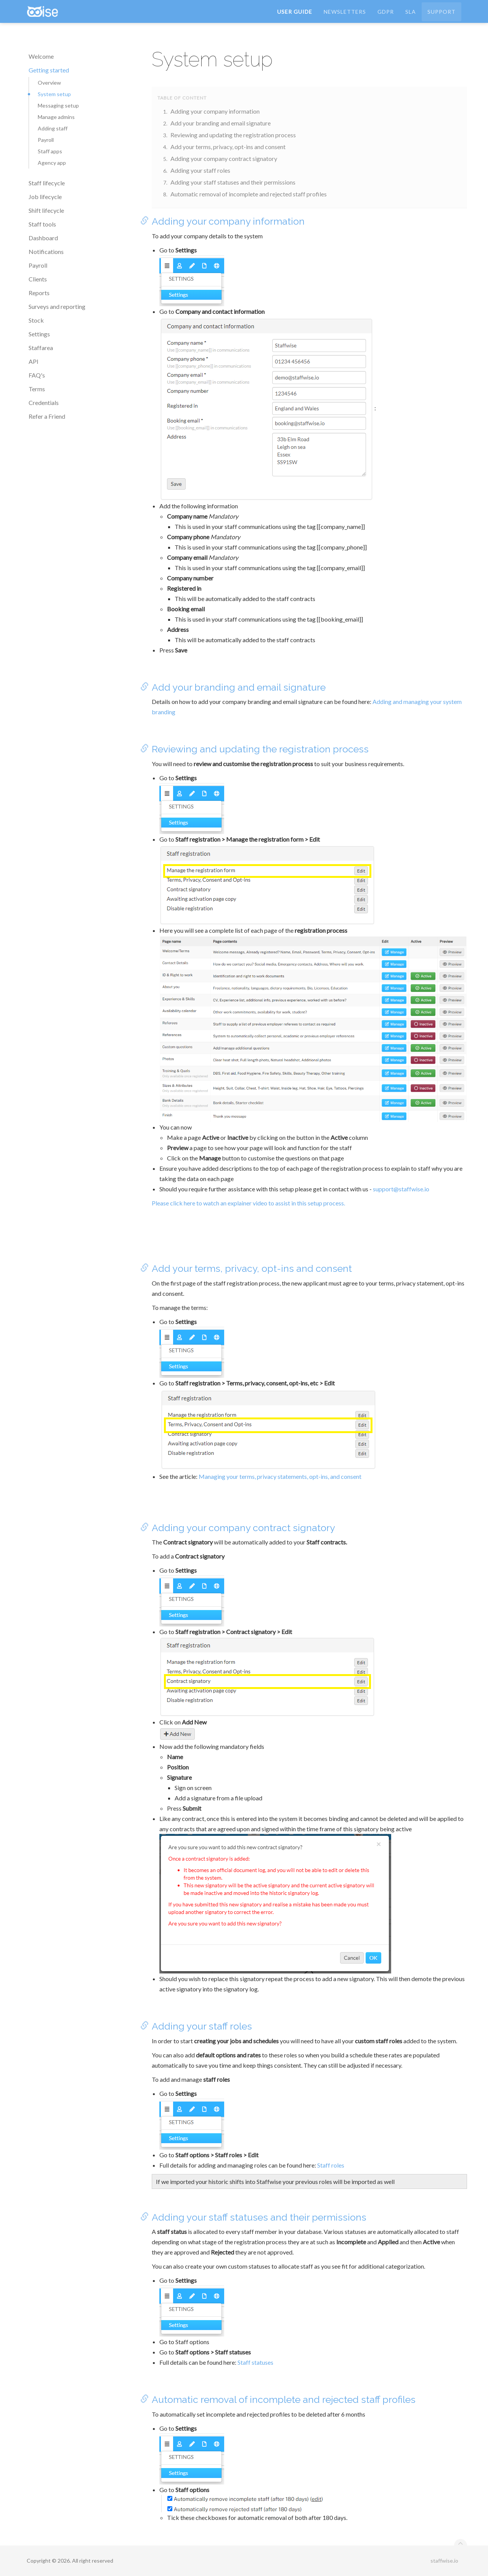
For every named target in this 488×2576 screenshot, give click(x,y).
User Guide (294, 17)
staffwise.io (444, 2560)
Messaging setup (58, 105)
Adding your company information (215, 111)
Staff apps (50, 151)
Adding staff (52, 128)
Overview (49, 82)
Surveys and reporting (57, 306)
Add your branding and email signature (220, 123)
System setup (54, 94)
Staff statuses (255, 2362)
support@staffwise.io (401, 1188)
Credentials (44, 402)
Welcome (41, 56)
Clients (38, 279)
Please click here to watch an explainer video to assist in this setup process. (248, 1203)
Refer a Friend (47, 416)
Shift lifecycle (46, 210)
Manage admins (56, 117)
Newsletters (345, 17)
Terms (37, 388)
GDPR (385, 17)
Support (441, 17)
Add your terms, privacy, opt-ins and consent (228, 146)
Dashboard (43, 237)
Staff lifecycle (47, 182)
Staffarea (41, 347)
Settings (39, 333)
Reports (39, 292)
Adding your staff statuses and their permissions (232, 182)
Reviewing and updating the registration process (233, 134)
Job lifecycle (45, 196)
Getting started (49, 70)
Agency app (52, 162)
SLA (410, 17)
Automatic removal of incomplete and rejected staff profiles (248, 194)
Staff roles (330, 2165)
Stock (36, 320)
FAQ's (37, 375)
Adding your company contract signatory (223, 158)
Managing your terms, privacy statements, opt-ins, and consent (280, 1476)
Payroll (46, 140)
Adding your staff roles (200, 170)
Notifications (46, 251)
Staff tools (42, 224)
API (34, 361)
